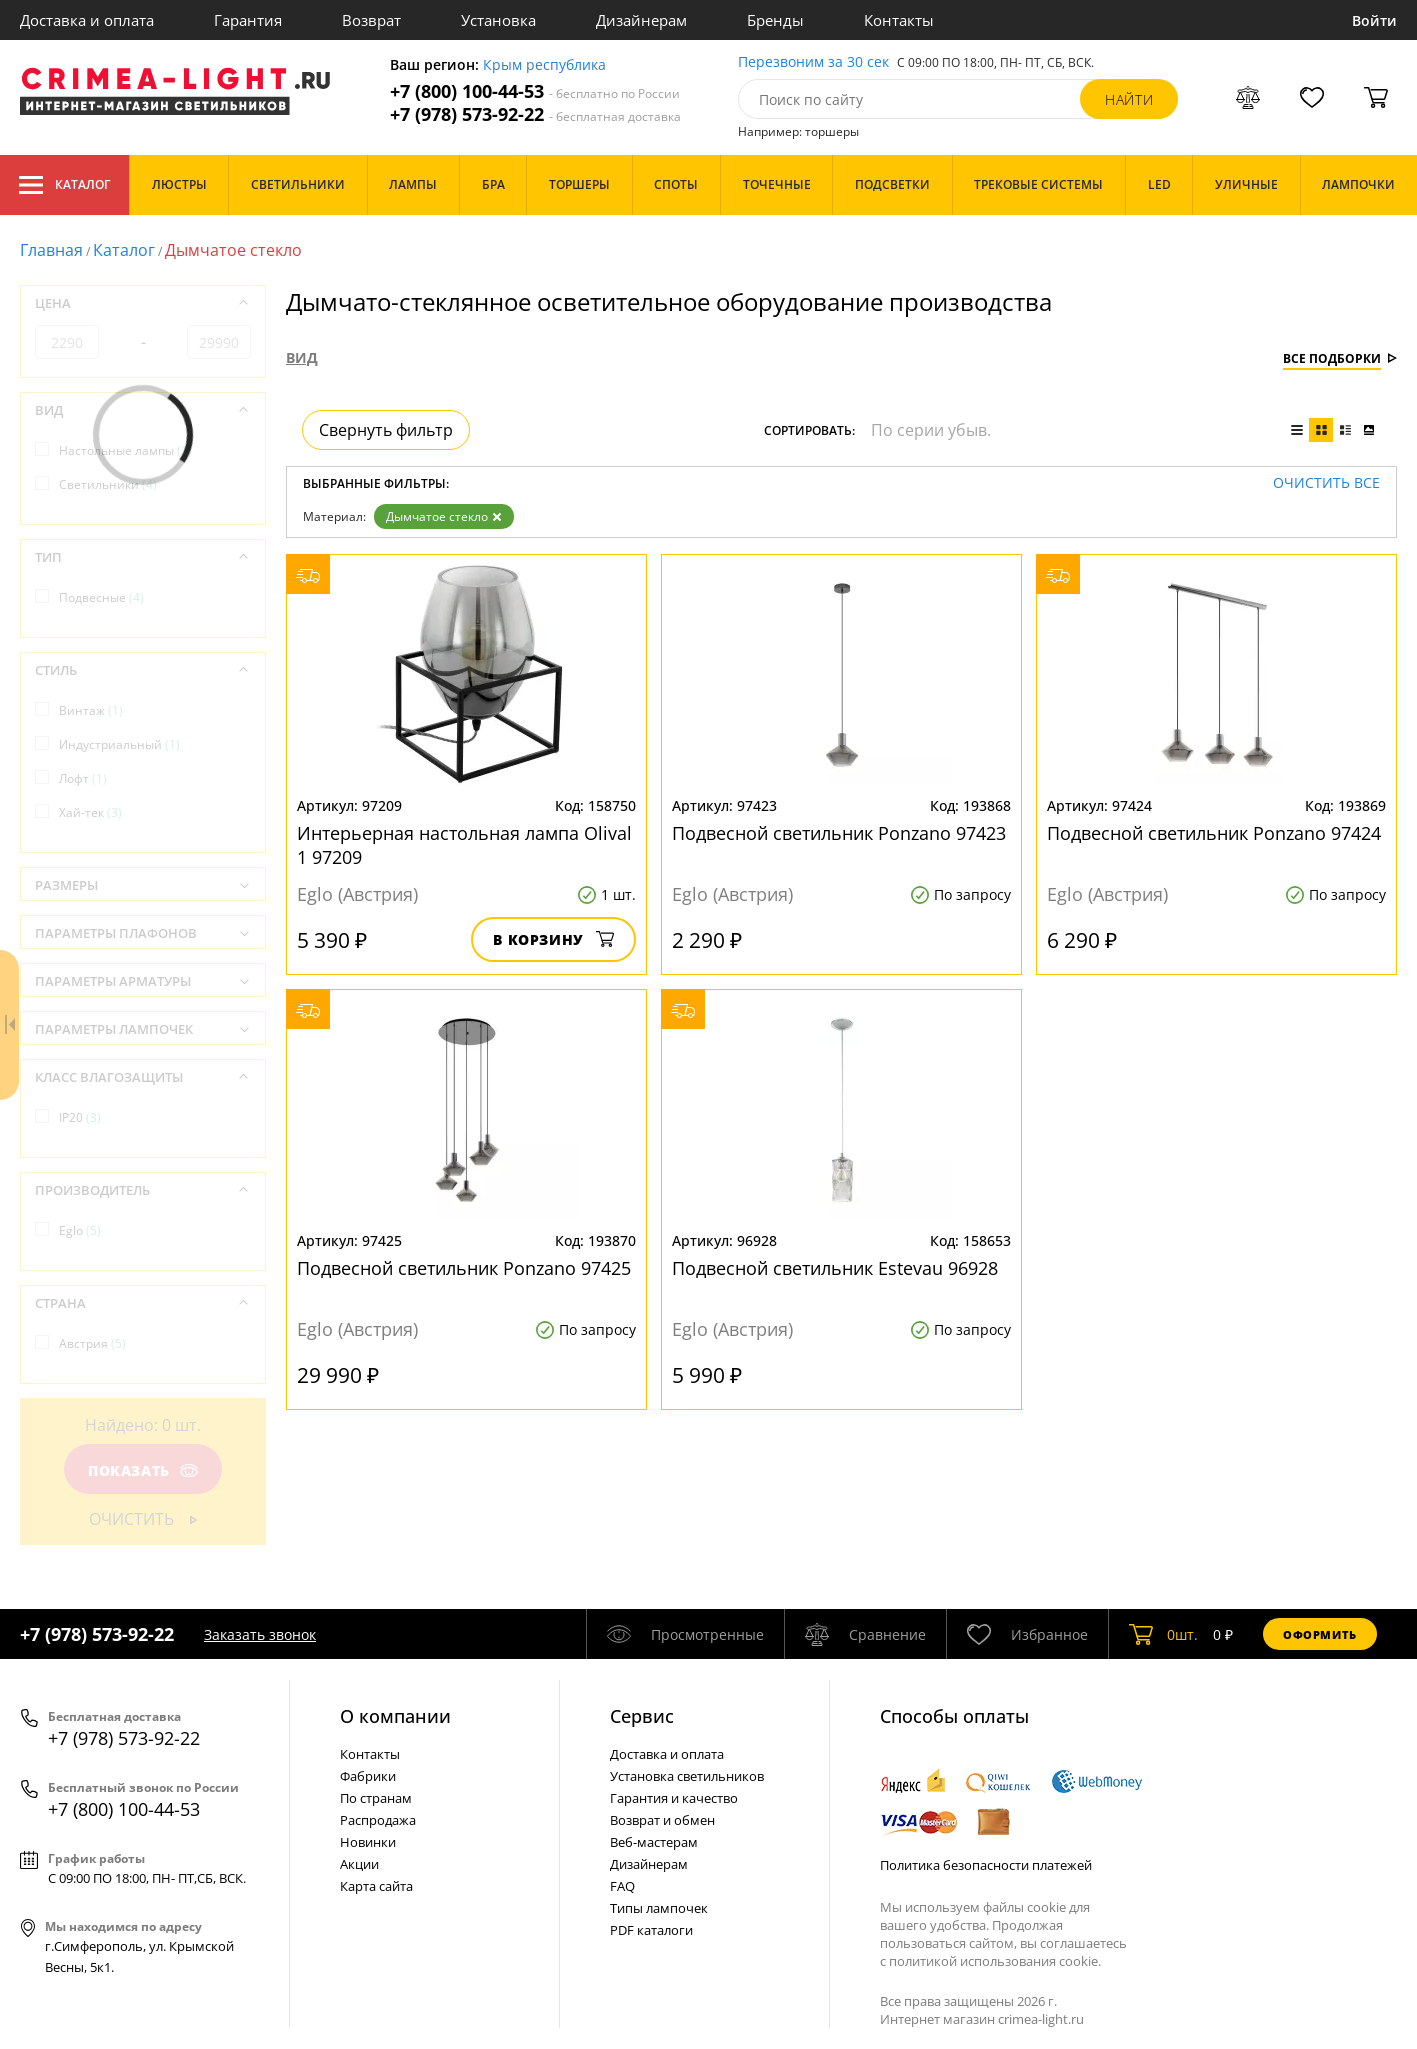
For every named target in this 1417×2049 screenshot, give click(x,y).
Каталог (64, 185)
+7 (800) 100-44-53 (535, 91)
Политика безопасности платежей (986, 1865)
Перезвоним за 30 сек (813, 62)
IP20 (80, 1117)
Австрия (92, 1343)
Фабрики (368, 1776)
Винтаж (91, 710)
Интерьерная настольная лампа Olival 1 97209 (464, 845)
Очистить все (1326, 483)
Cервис (642, 1716)
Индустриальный (119, 744)
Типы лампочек (659, 1908)
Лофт (83, 778)
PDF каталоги (651, 1930)
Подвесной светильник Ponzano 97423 (839, 833)
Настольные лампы (125, 450)
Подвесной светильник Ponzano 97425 (464, 1268)
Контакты (899, 20)
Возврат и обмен (662, 1820)
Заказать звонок (260, 1634)
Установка (498, 20)
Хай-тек (90, 812)
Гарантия (248, 20)
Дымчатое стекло (444, 516)
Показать (143, 1470)
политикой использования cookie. (995, 1961)
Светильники (108, 484)
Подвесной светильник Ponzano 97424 (1214, 833)
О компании (395, 1716)
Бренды (775, 20)
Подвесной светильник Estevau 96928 (835, 1268)
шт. (1163, 1634)
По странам (376, 1798)
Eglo (80, 1230)
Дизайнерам (641, 20)
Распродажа (378, 1820)
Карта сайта (376, 1886)
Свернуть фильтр (386, 430)
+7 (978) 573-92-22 (535, 114)
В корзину (553, 939)
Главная (51, 250)
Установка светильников (687, 1776)
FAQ (622, 1886)
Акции (359, 1864)
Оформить (1320, 1634)
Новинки (368, 1842)
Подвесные (101, 597)
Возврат (371, 20)
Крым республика (544, 65)
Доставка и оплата (87, 20)
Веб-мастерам (654, 1842)
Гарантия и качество (674, 1798)
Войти (1374, 20)
